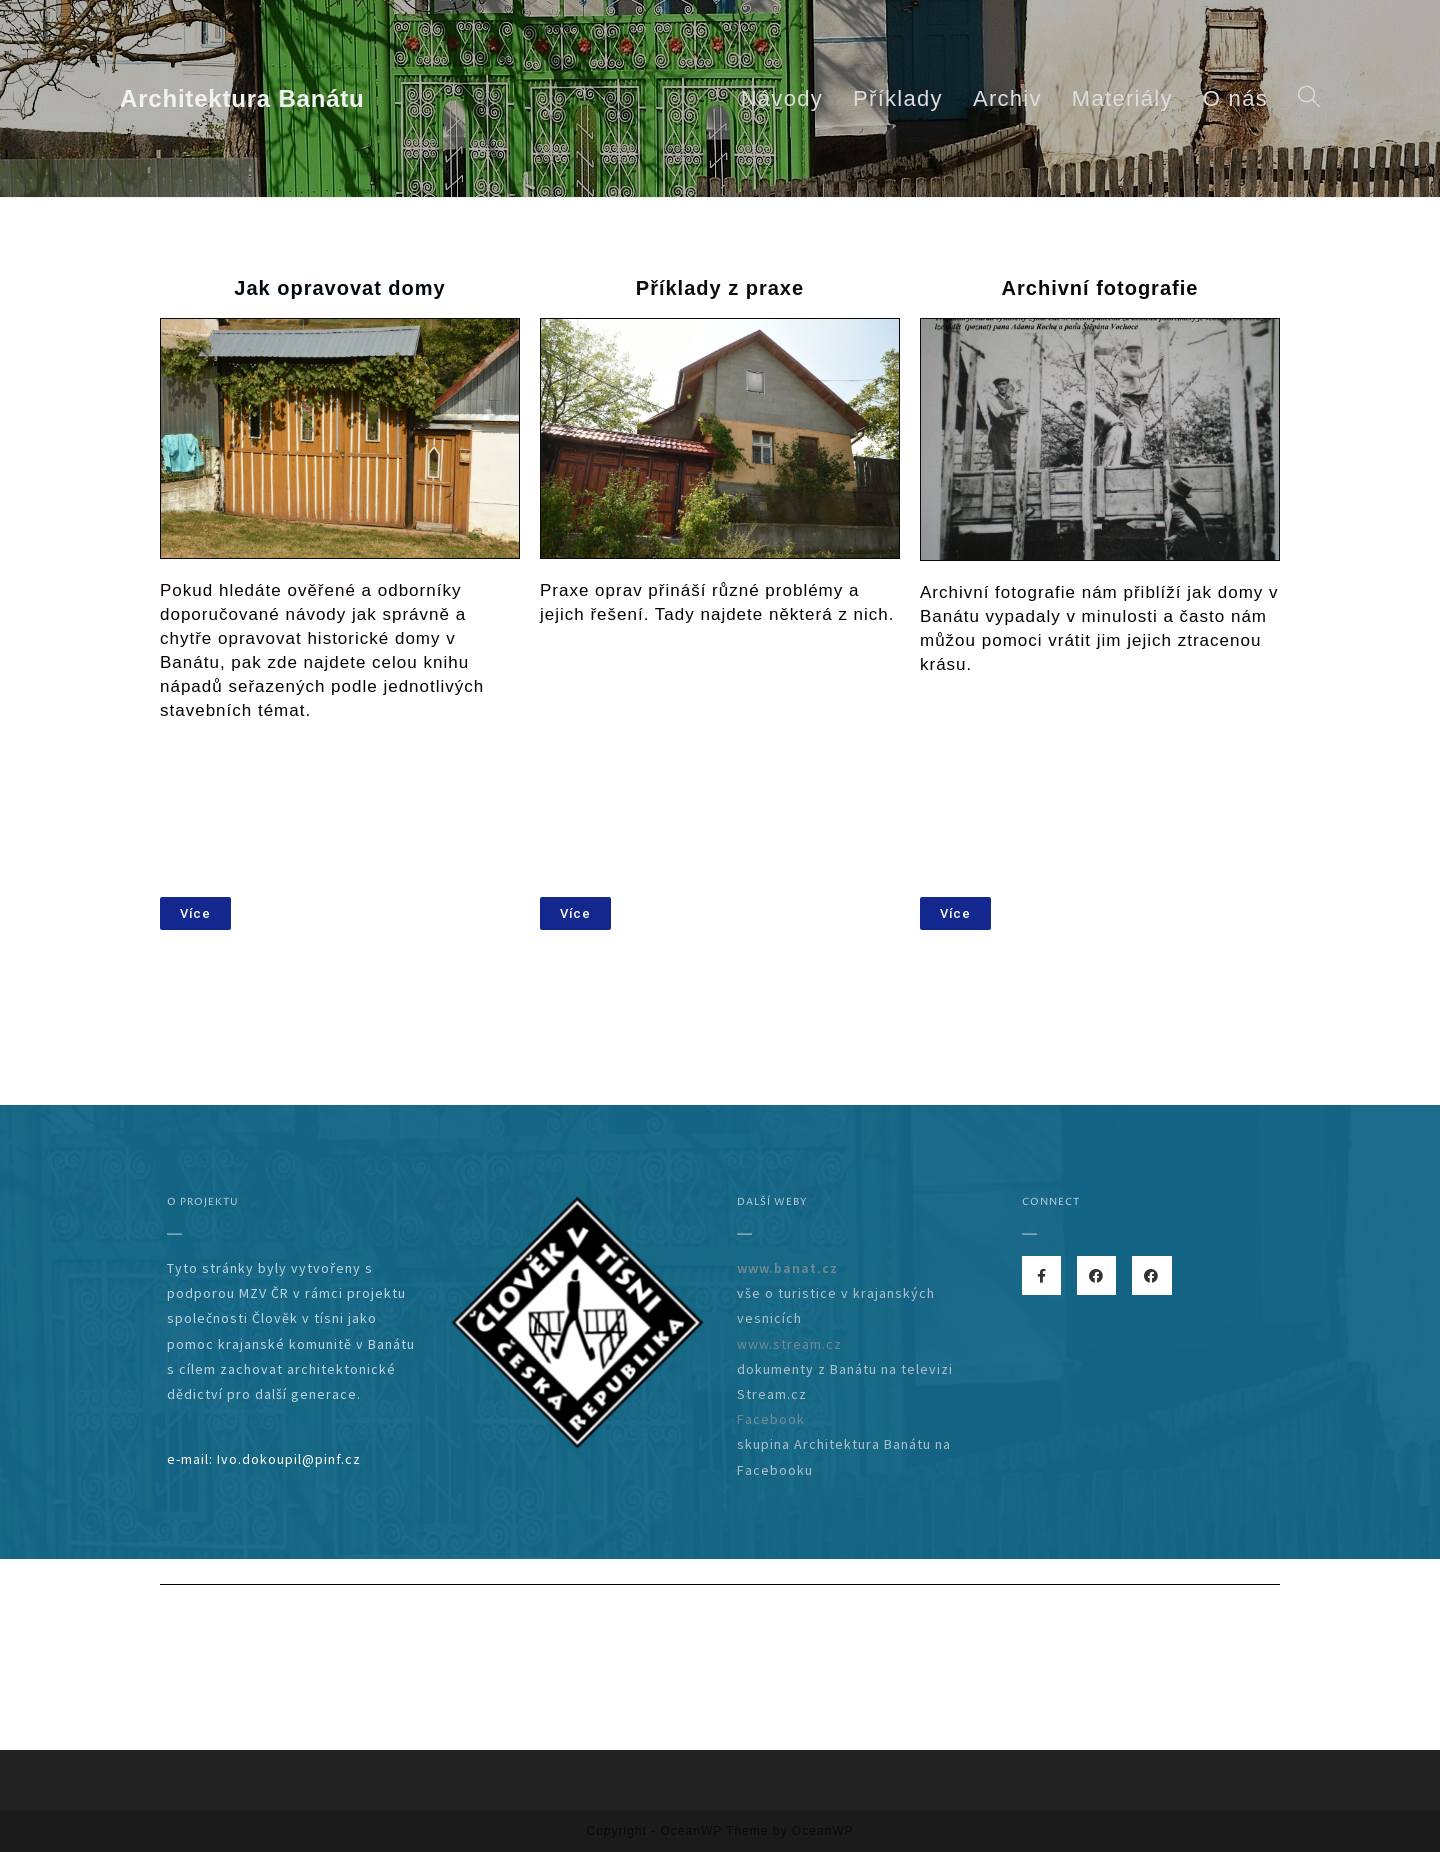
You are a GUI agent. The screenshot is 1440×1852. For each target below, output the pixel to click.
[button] (195, 913)
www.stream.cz (789, 1344)
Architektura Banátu (242, 98)
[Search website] (1309, 98)
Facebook (771, 1419)
